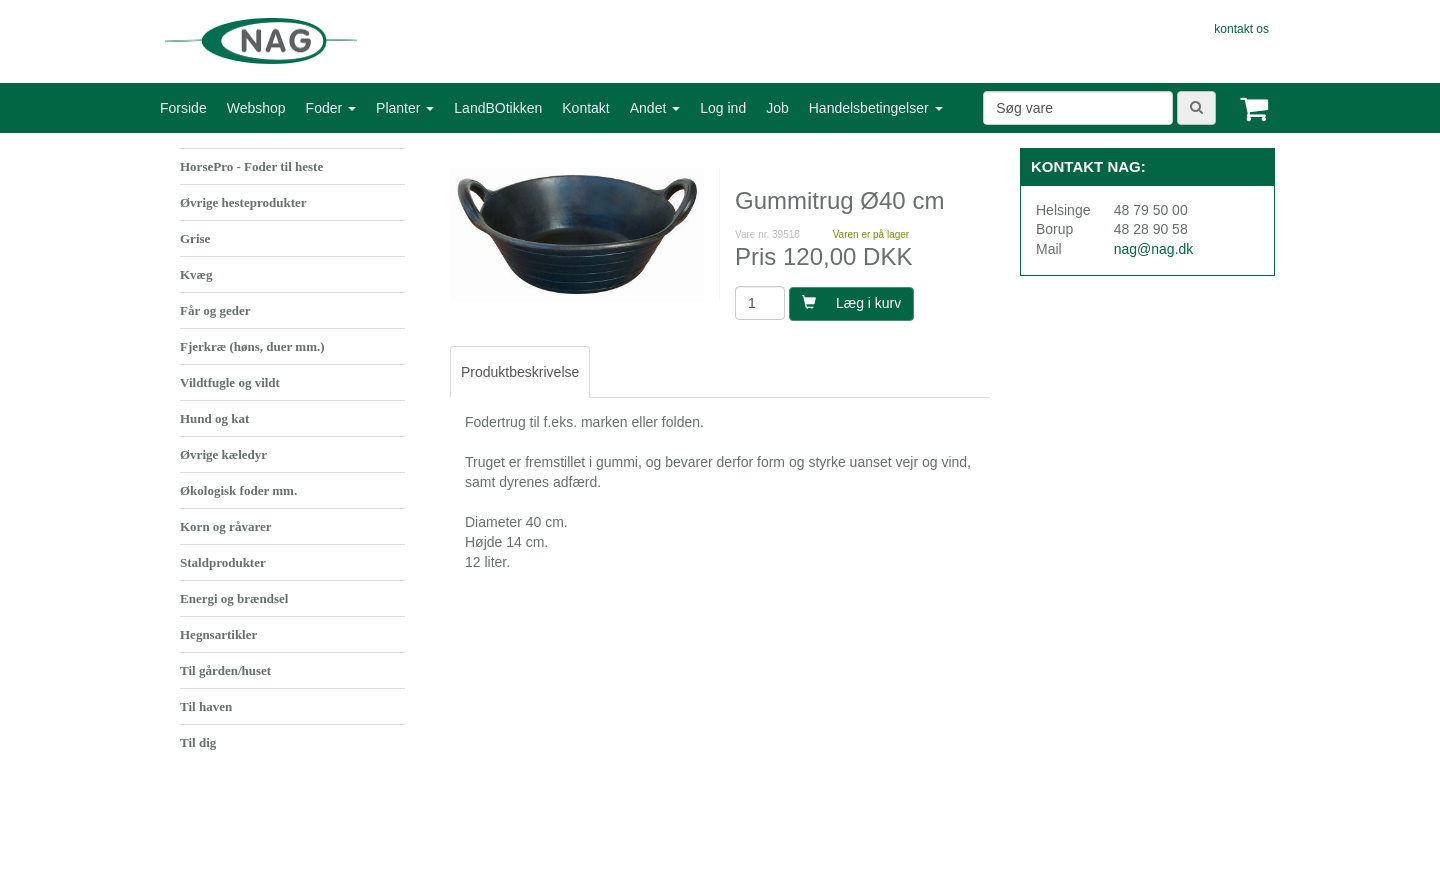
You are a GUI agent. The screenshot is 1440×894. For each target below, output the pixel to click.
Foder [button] (331, 108)
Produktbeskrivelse (520, 372)
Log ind (723, 108)
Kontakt (585, 108)
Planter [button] (405, 108)
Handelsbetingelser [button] (876, 108)
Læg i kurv (851, 303)
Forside (183, 108)
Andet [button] (655, 108)
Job (777, 108)
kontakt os (1241, 29)
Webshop (256, 108)
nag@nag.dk (1154, 249)
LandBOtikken (498, 108)
